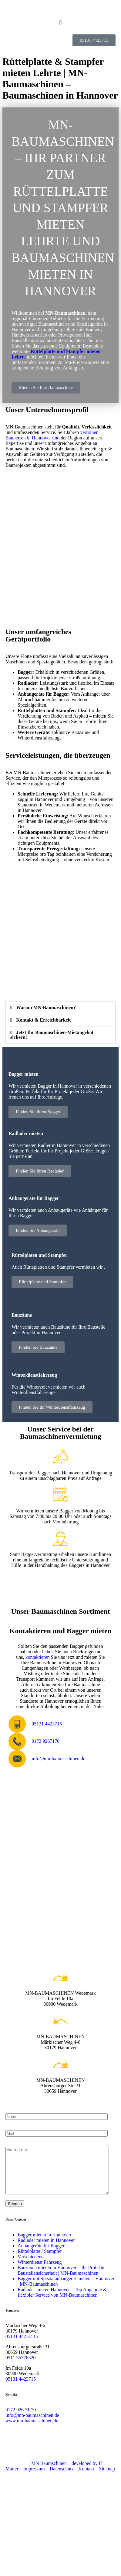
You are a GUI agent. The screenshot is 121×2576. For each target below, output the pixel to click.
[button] (60, 22)
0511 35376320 (20, 2366)
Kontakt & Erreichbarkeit (43, 1019)
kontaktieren (37, 1657)
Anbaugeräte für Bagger (41, 2254)
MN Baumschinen (49, 2472)
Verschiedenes (31, 2265)
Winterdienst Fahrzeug (40, 2271)
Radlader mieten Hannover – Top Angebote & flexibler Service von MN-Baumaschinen (62, 2301)
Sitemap (107, 2477)
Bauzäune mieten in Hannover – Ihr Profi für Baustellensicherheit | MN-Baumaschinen (61, 2279)
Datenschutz (62, 2477)
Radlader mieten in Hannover (46, 2249)
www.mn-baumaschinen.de (31, 2429)
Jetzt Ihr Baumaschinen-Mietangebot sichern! (51, 1035)
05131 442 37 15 (21, 2345)
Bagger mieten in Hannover (44, 2243)
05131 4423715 (20, 2388)
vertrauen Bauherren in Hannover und (52, 435)
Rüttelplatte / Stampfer (40, 2260)
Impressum (34, 2477)
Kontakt (86, 2477)
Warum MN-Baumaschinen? (46, 1007)
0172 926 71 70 (20, 2418)
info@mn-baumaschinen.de (32, 2424)
